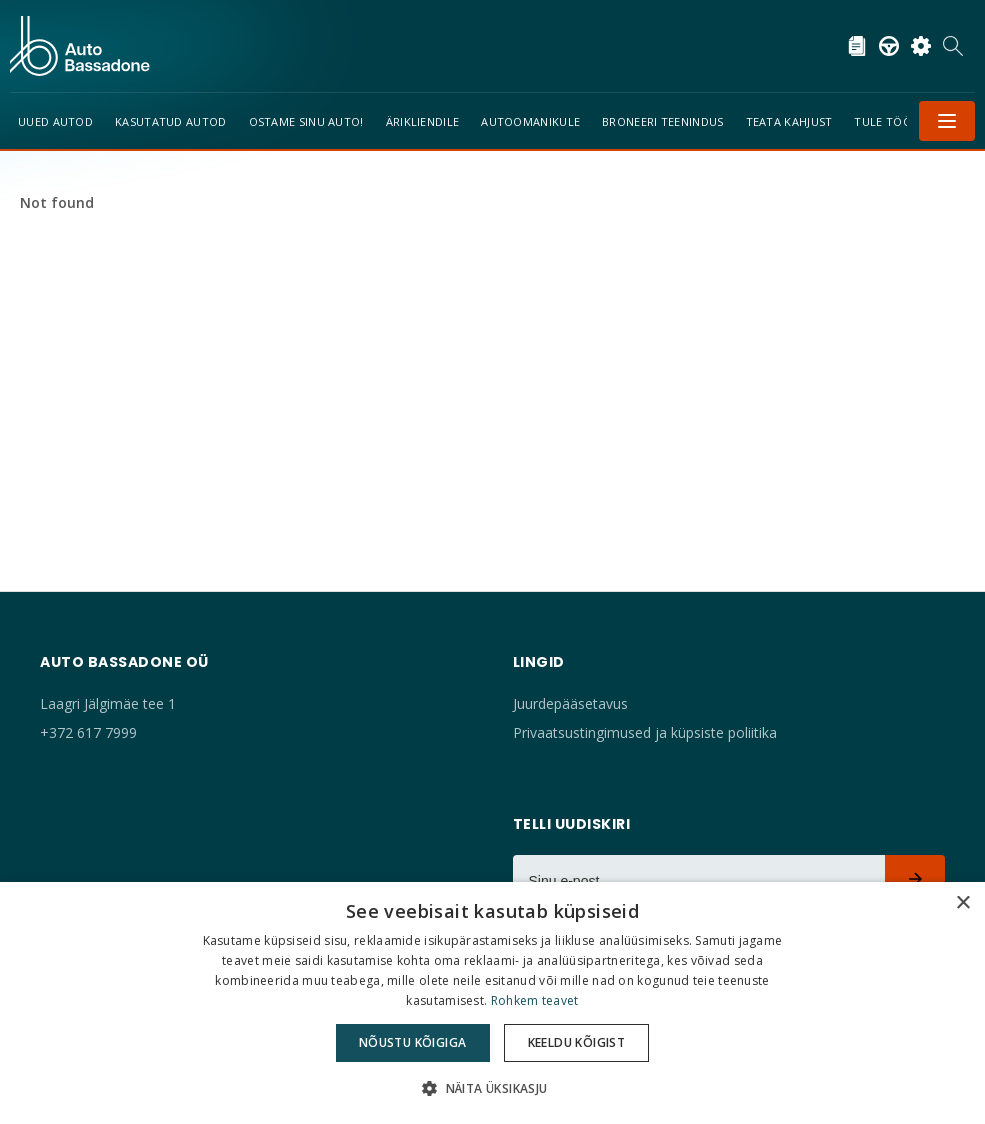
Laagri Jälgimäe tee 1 (108, 703)
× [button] (962, 903)
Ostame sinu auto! (306, 121)
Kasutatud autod (171, 121)
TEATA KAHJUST (789, 121)
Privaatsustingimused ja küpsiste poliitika (645, 732)
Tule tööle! (890, 121)
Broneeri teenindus (662, 121)
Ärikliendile (423, 121)
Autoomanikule (530, 121)
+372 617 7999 (88, 732)
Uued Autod (55, 121)
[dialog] (492, 1003)
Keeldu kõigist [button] (577, 1042)
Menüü (947, 121)
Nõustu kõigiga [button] (413, 1042)
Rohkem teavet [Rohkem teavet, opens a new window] (535, 1000)
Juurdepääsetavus (570, 703)
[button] (492, 1088)
